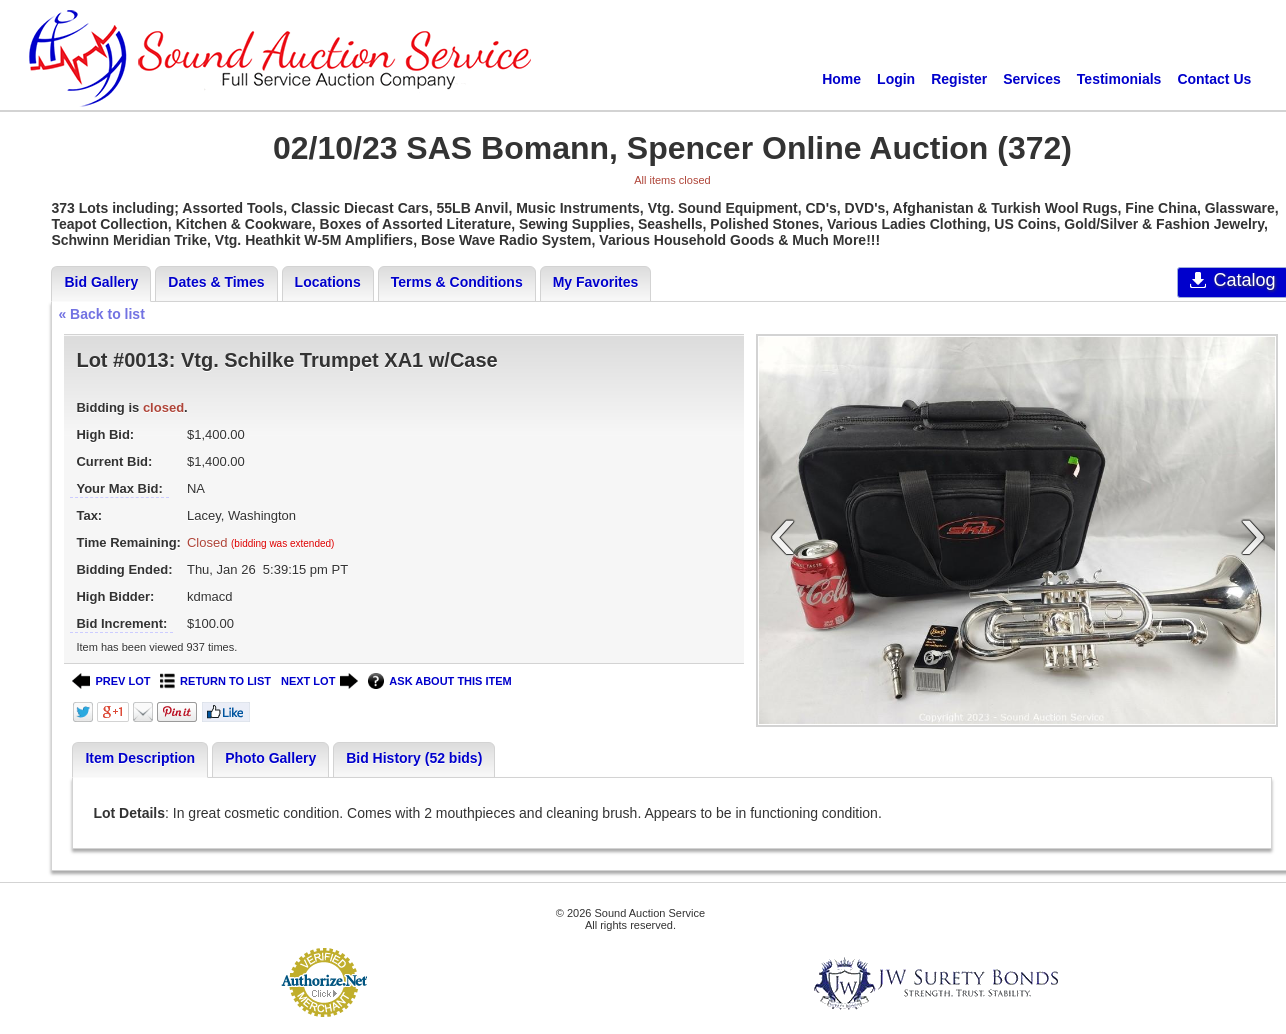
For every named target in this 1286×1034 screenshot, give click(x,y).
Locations (328, 282)
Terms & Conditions (457, 282)
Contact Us (1214, 79)
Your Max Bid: (119, 488)
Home (841, 79)
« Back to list (101, 314)
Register (959, 79)
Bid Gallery (101, 282)
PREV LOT (111, 681)
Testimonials (1119, 79)
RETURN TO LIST (215, 681)
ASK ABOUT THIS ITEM (439, 681)
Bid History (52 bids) (414, 758)
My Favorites (596, 282)
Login (896, 79)
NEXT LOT (319, 681)
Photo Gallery (270, 758)
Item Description (140, 758)
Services (1032, 79)
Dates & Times (216, 282)
